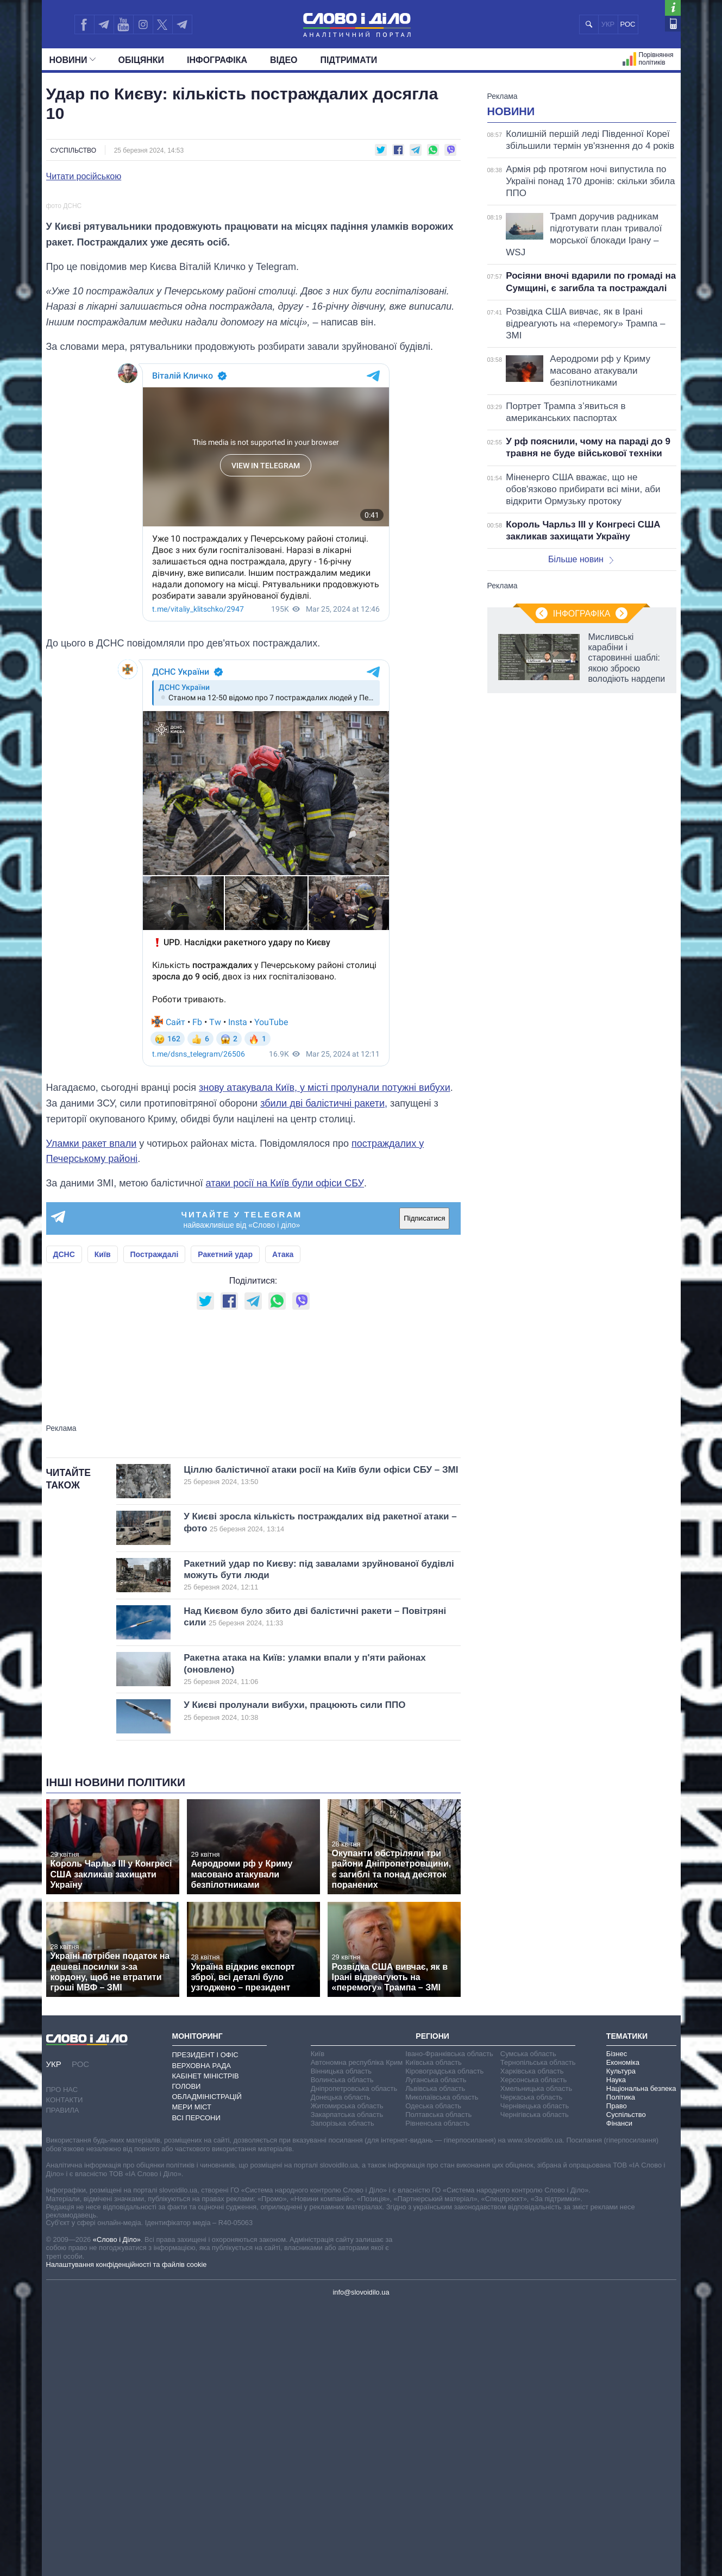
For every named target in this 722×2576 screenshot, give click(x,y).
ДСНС (64, 1523)
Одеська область (433, 2375)
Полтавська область (438, 2384)
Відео (284, 60)
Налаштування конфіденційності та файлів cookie (126, 2534)
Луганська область (435, 2349)
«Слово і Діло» (117, 2509)
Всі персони (196, 2387)
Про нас (62, 2358)
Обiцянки (141, 60)
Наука (616, 2349)
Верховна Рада (201, 2334)
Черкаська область (531, 2367)
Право (616, 2375)
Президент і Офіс (205, 2324)
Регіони (432, 2305)
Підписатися (424, 1488)
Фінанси (619, 2393)
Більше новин (580, 559)
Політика (620, 2367)
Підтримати (349, 60)
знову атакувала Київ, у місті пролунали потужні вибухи (324, 1357)
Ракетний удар (225, 1523)
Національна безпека (641, 2358)
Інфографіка (217, 60)
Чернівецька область (534, 2375)
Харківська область (532, 2340)
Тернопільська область (538, 2332)
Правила (62, 2380)
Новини (72, 60)
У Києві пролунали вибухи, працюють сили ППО (304, 1980)
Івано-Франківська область (449, 2323)
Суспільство (74, 150)
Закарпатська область (347, 2384)
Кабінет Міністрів (205, 2345)
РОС (628, 24)
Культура (621, 2340)
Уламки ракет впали (91, 1412)
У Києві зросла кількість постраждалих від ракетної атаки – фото (320, 1791)
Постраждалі (154, 1523)
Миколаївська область (441, 2367)
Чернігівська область (534, 2384)
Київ (103, 1523)
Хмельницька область (536, 2358)
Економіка (622, 2332)
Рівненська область (437, 2393)
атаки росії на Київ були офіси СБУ (285, 1452)
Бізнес (616, 2323)
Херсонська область (533, 2349)
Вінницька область (341, 2340)
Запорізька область (342, 2393)
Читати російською (84, 176)
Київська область (433, 2332)
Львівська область (435, 2358)
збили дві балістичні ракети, (323, 1372)
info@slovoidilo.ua (360, 2562)
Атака (282, 1523)
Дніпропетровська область (354, 2358)
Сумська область (528, 2323)
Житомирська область (347, 2375)
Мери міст (191, 2376)
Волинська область (342, 2349)
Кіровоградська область (444, 2340)
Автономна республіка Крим (357, 2332)
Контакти (64, 2369)
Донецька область (341, 2367)
